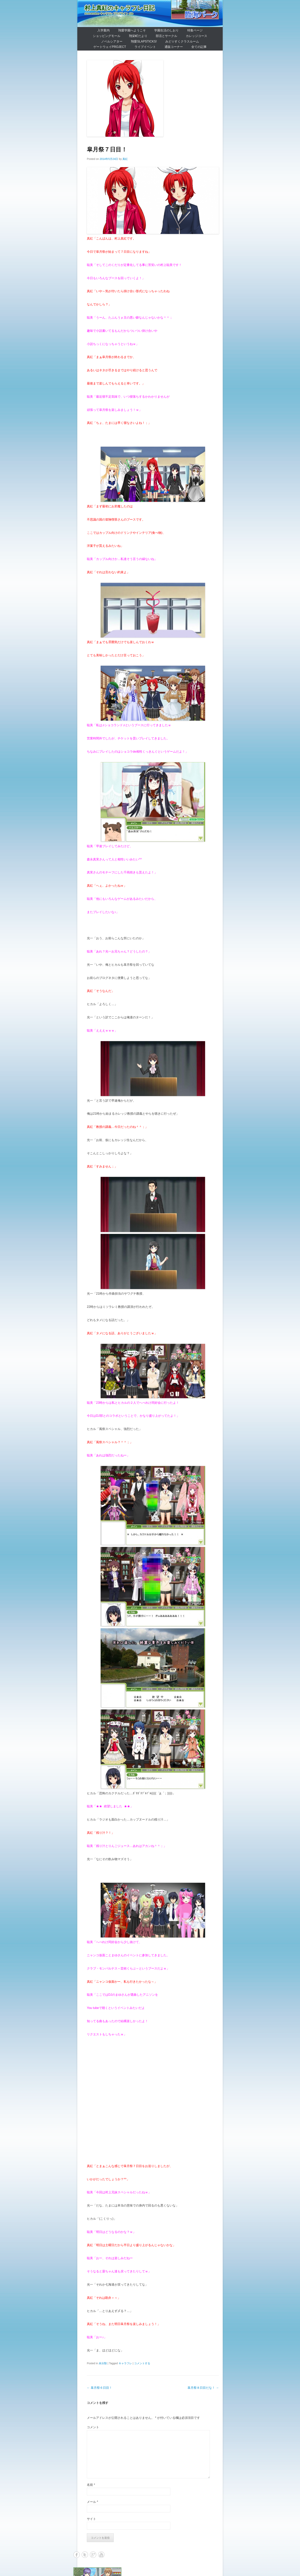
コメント (93, 2427)
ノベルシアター (111, 41)
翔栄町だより (138, 36)
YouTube (101, 2554)
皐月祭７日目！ (107, 149)
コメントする (142, 2363)
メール (92, 2501)
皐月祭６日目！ (99, 2387)
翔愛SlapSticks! (144, 41)
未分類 (103, 2363)
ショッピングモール (106, 36)
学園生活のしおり (166, 30)
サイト (91, 2518)
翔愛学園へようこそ (132, 30)
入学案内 (103, 30)
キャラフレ (125, 2363)
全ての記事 (199, 46)
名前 (91, 2484)
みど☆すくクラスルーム (182, 41)
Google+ (93, 2554)
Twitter (85, 2554)
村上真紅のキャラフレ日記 (120, 8)
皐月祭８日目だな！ (203, 2387)
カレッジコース (196, 36)
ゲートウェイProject (109, 46)
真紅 (125, 158)
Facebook (76, 2554)
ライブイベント (145, 46)
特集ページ (195, 30)
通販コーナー (174, 46)
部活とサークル (166, 36)
